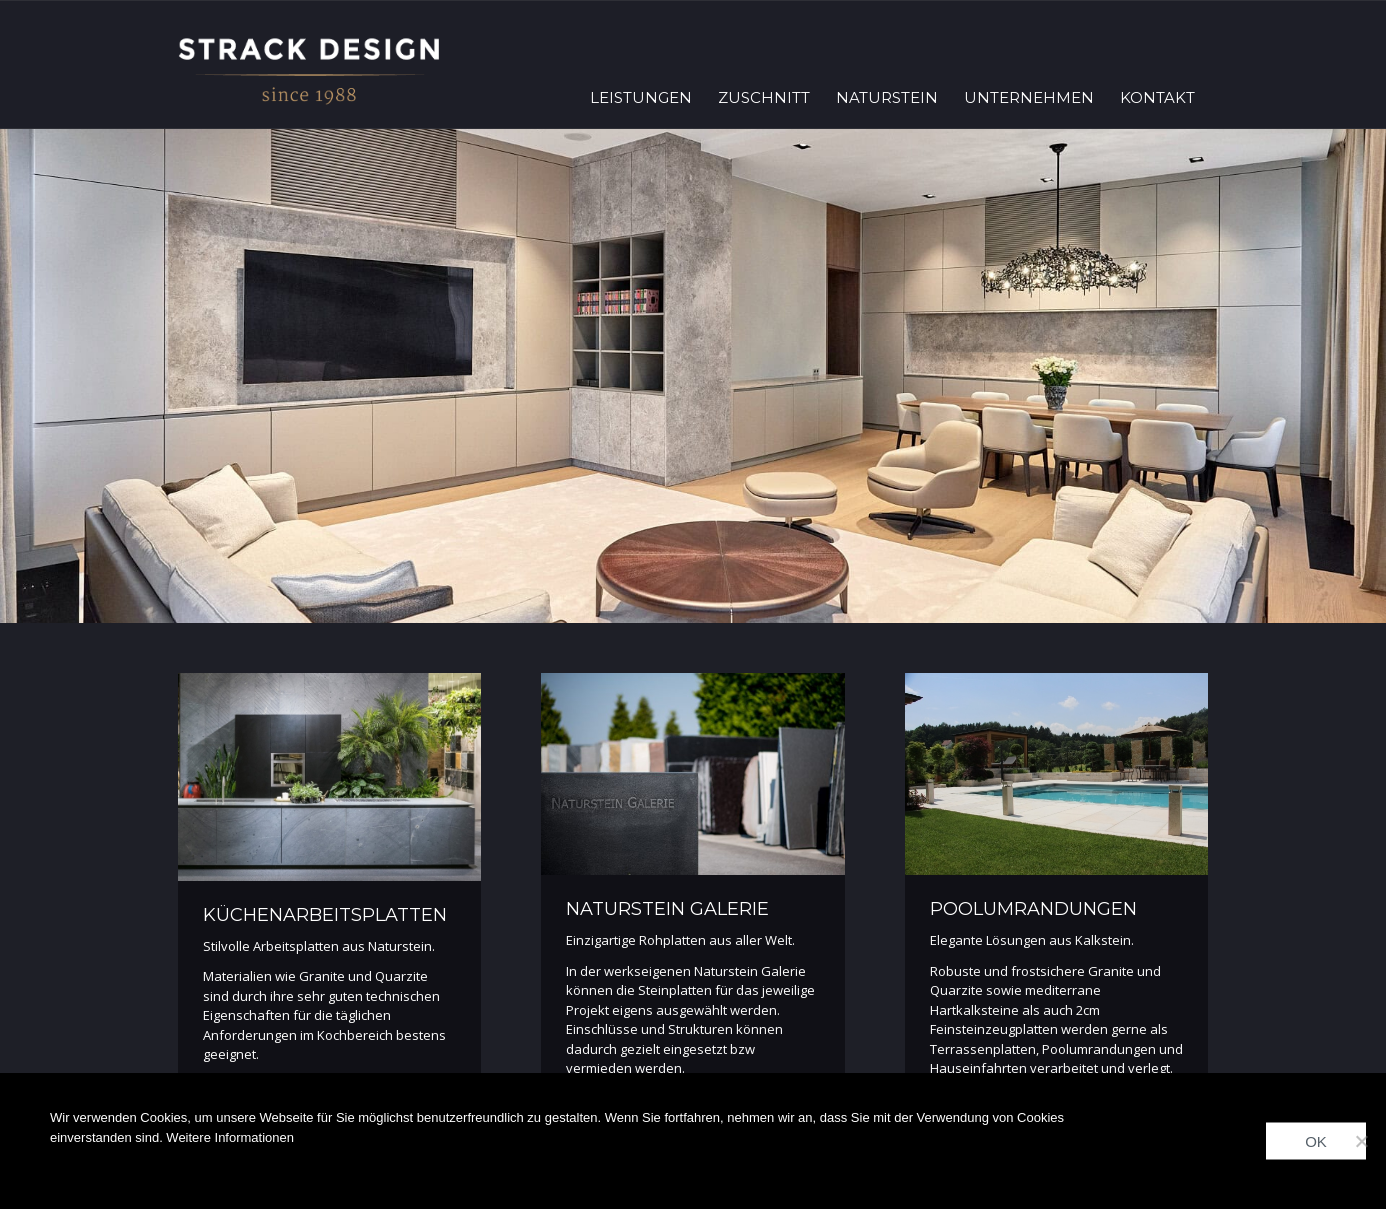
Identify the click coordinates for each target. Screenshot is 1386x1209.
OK (1316, 1141)
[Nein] (1361, 1141)
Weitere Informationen (230, 1137)
